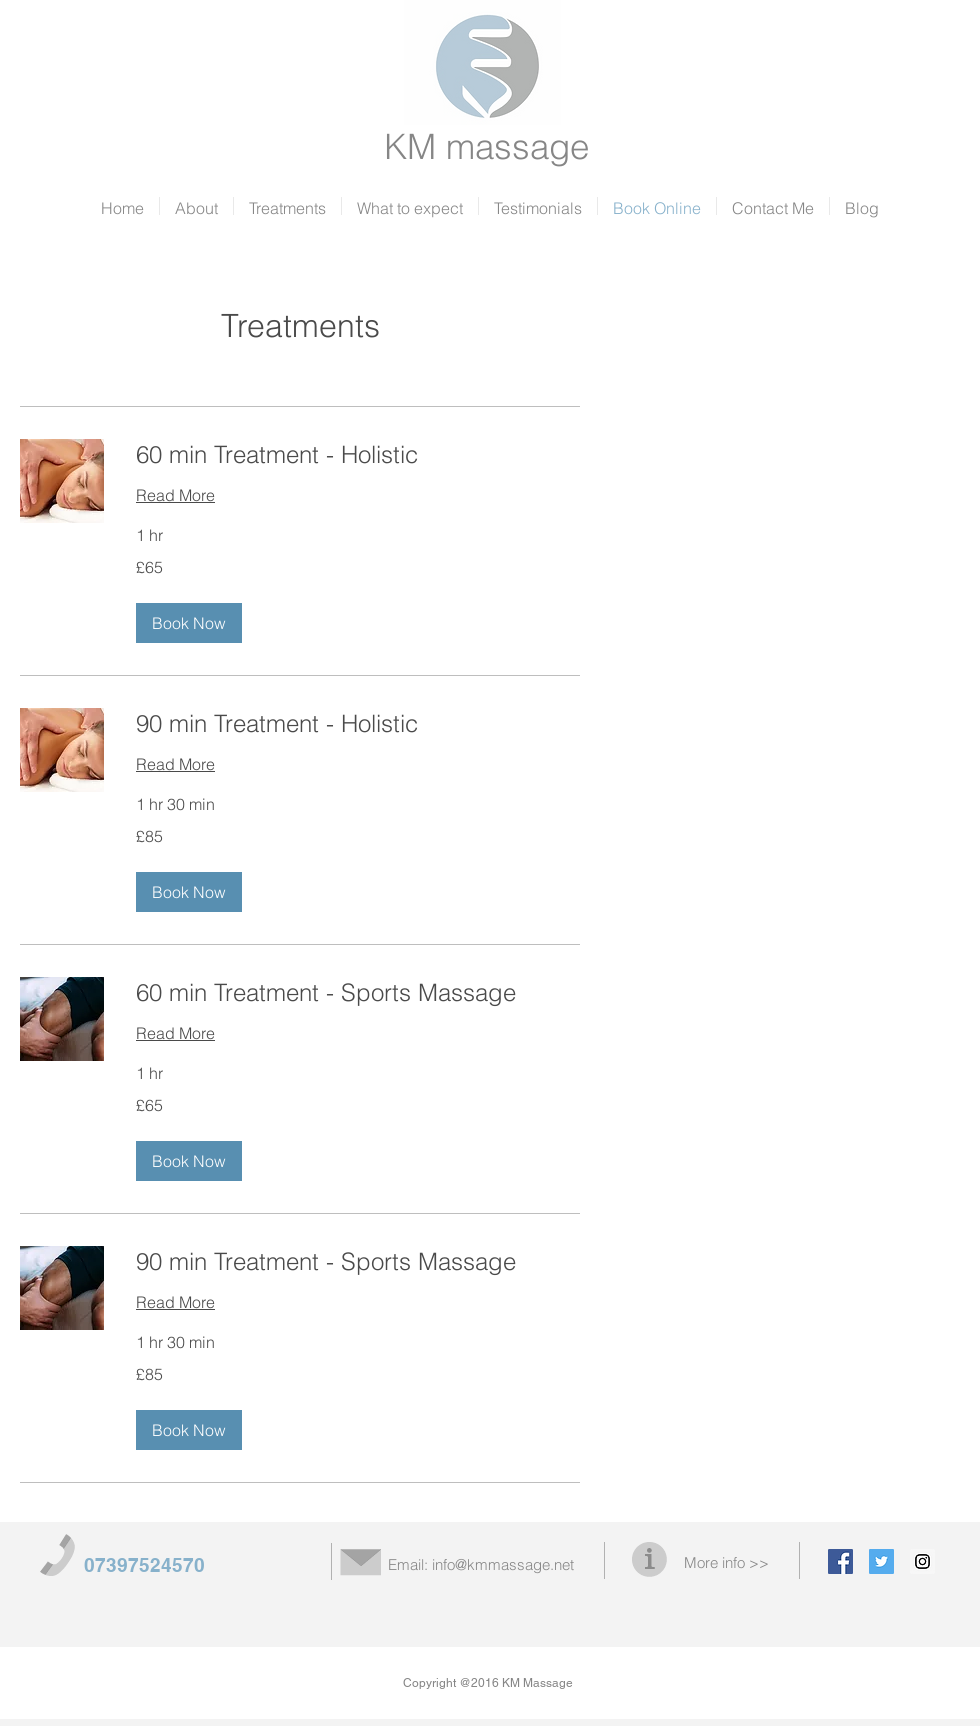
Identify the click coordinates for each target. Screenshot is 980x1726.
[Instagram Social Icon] (922, 1561)
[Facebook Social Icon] (840, 1561)
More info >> (726, 1562)
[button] (189, 623)
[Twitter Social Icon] (881, 1561)
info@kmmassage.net (503, 1564)
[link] (358, 455)
